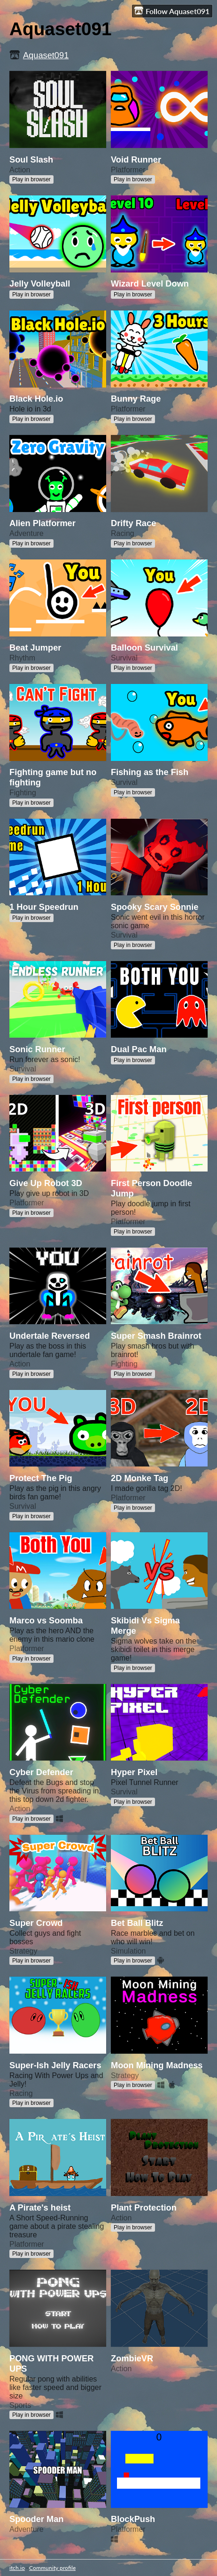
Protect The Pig (40, 1478)
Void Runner (136, 159)
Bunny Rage (136, 398)
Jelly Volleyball (39, 283)
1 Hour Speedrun (43, 907)
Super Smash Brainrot (156, 1336)
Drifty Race (133, 523)
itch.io (17, 2567)
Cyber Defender (41, 1772)
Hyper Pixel (134, 1772)
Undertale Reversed (49, 1336)
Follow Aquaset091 (171, 11)
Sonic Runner (37, 1049)
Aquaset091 (46, 55)
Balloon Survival (144, 647)
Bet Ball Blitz (137, 1923)
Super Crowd (35, 1923)
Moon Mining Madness (157, 2065)
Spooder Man (36, 2519)
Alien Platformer (42, 523)
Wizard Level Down (150, 283)
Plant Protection (144, 2207)
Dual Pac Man (139, 1049)
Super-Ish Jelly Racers (55, 2065)
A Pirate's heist (39, 2207)
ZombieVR (132, 2358)
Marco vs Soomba (46, 1620)
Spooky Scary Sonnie (154, 907)
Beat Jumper (35, 647)
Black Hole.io (36, 398)
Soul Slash (31, 159)
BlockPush (133, 2519)
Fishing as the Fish (149, 772)
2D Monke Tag (139, 1478)
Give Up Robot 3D (45, 1183)
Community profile (52, 2567)
